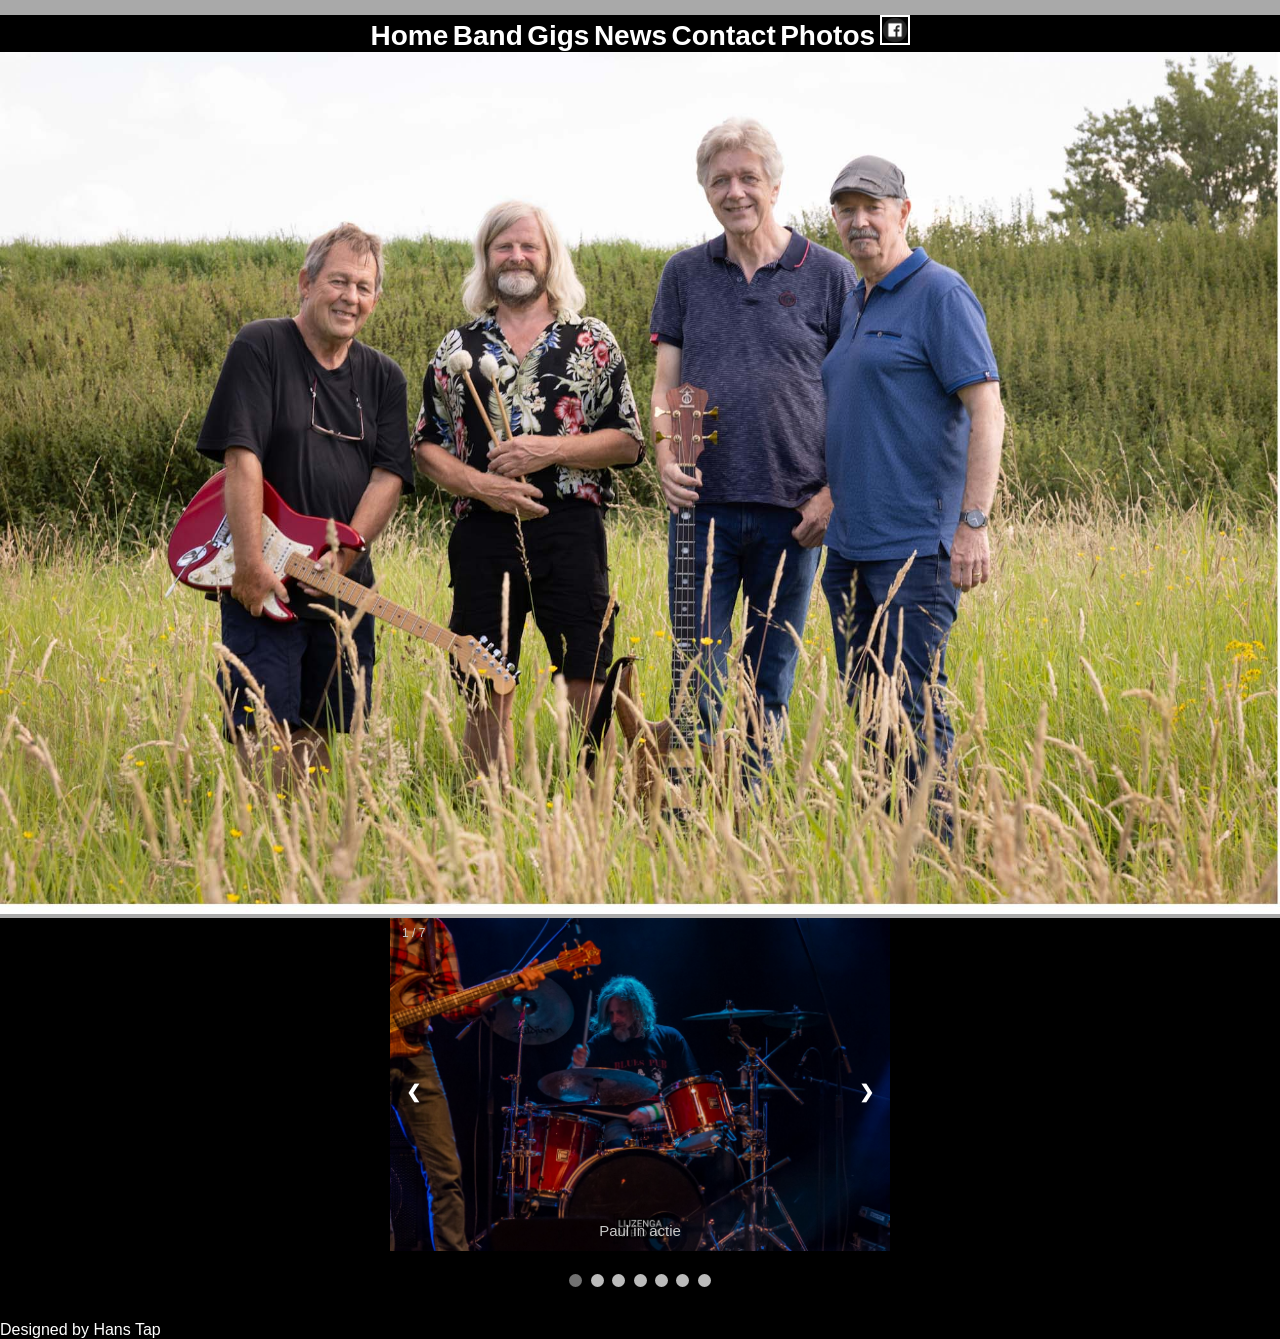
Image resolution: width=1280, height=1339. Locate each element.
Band (488, 35)
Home (409, 35)
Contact (723, 35)
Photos (827, 35)
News (630, 35)
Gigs (558, 35)
